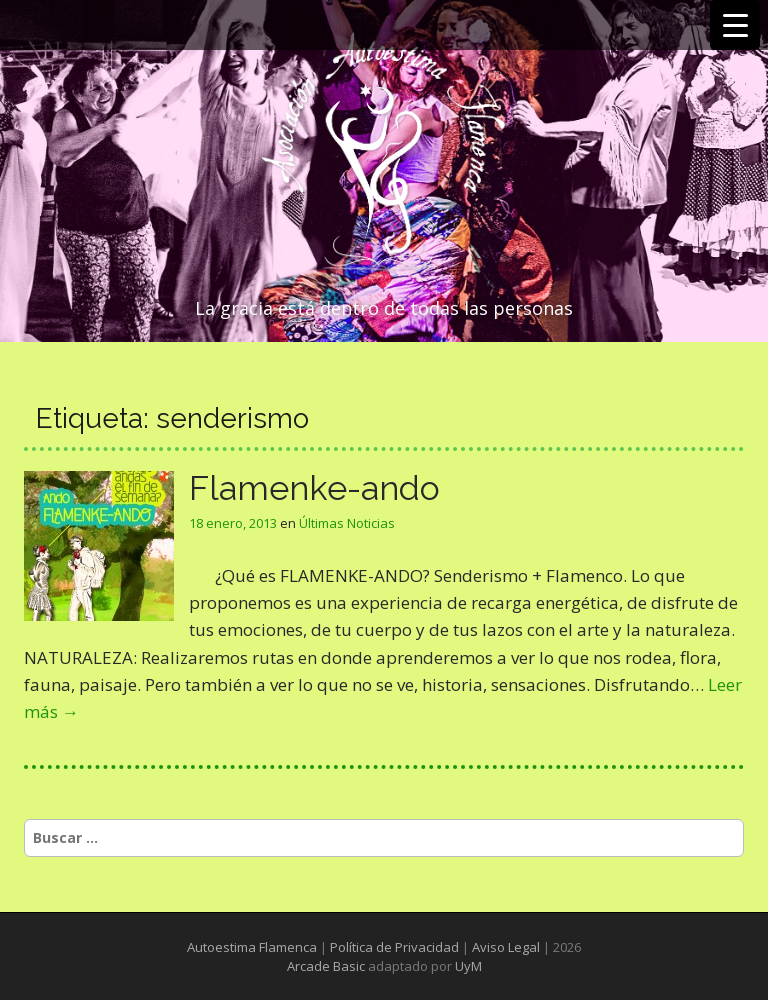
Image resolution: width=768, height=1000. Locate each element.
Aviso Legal (506, 947)
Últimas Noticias (347, 523)
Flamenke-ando (314, 488)
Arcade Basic (326, 966)
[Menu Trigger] (735, 25)
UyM (468, 966)
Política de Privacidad (394, 947)
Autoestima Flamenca (252, 947)
